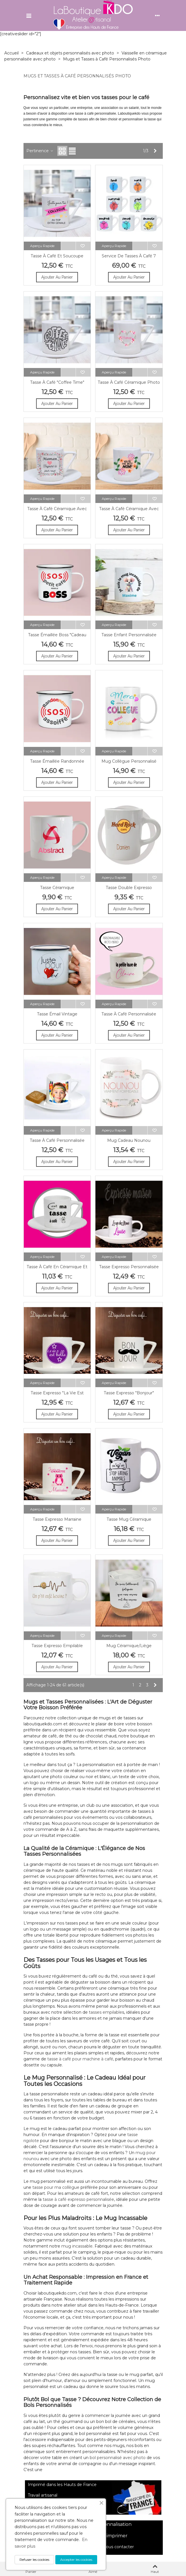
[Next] (155, 151)
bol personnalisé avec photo (116, 2457)
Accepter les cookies (74, 2559)
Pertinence (40, 150)
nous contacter (118, 2546)
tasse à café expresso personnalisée (77, 2199)
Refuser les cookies (31, 2559)
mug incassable (77, 2246)
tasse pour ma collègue (55, 2187)
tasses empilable (104, 2012)
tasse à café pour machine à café (79, 2059)
